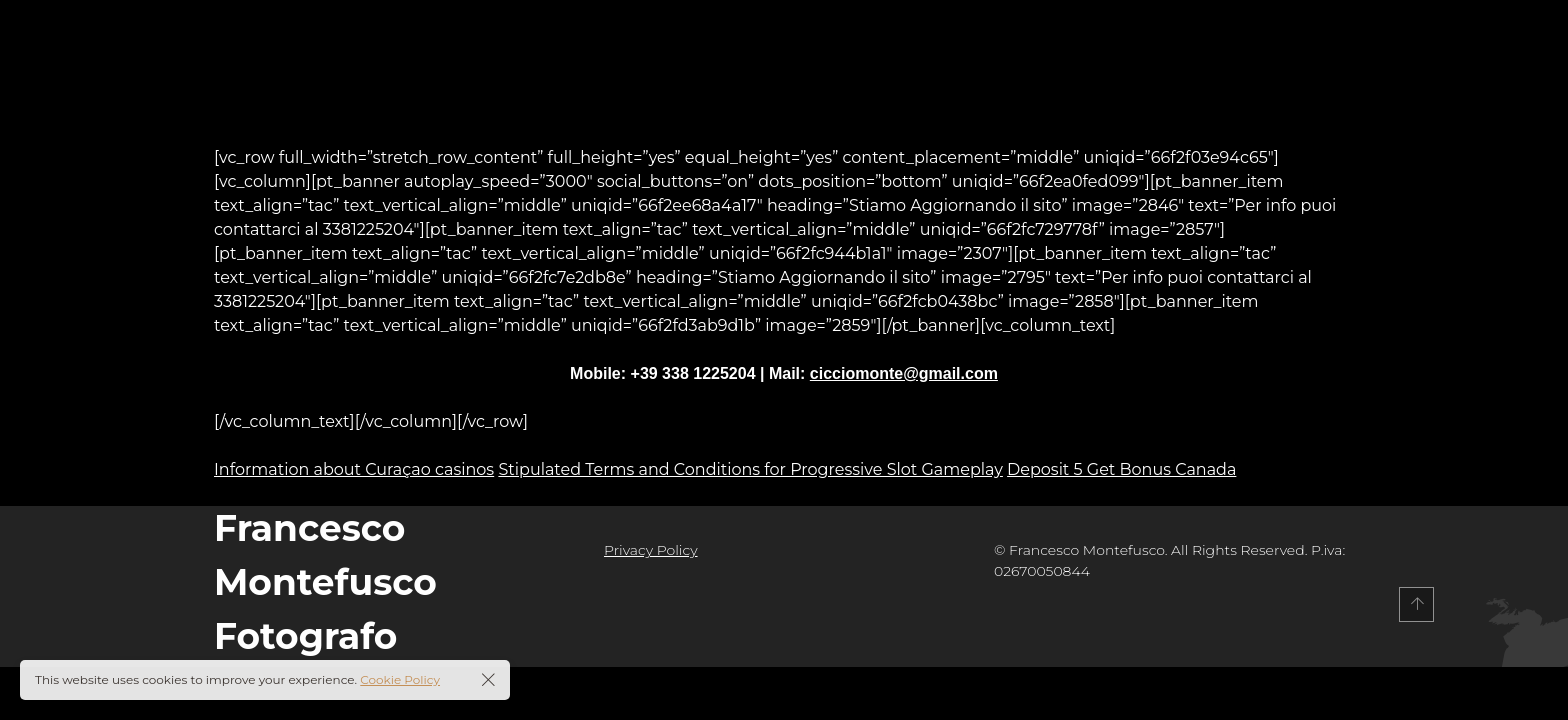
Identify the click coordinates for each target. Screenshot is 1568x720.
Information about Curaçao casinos (354, 469)
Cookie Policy (400, 679)
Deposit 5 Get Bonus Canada (1121, 469)
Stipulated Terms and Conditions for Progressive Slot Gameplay (750, 469)
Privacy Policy (651, 550)
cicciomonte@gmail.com (904, 373)
